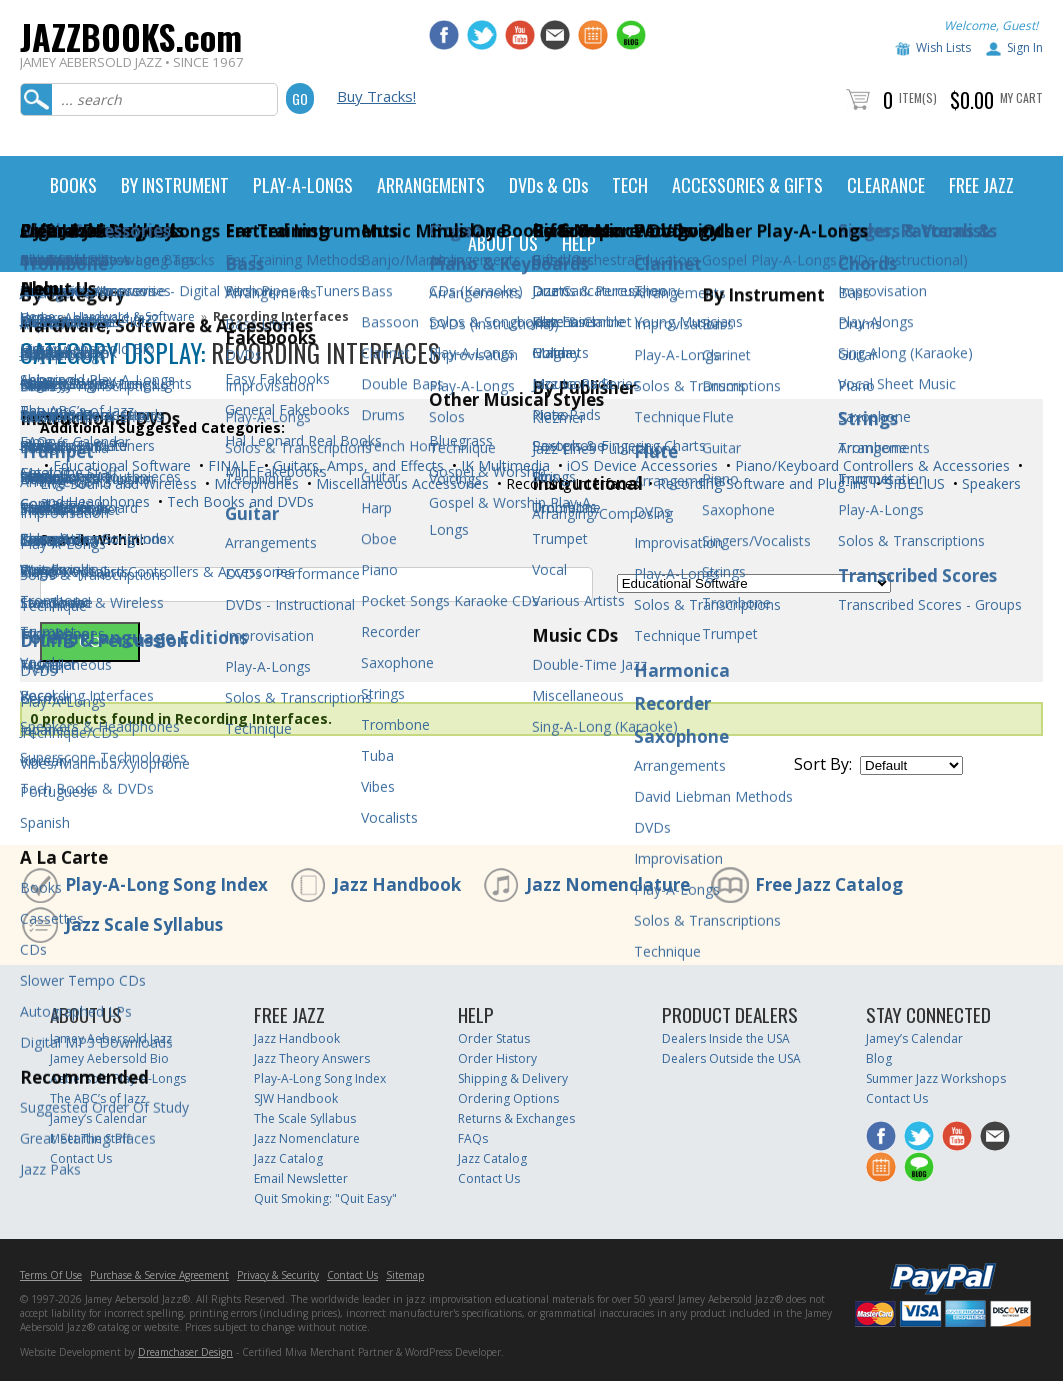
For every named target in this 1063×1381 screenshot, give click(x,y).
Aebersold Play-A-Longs (118, 1078)
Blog (879, 1058)
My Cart (1021, 97)
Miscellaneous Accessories (400, 483)
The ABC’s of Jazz (98, 1098)
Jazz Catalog (288, 1158)
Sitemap (405, 1275)
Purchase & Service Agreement (159, 1275)
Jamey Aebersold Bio (109, 1058)
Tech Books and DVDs (238, 501)
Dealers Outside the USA (731, 1058)
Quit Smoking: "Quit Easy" (325, 1198)
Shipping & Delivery (513, 1078)
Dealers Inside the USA (726, 1038)
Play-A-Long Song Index (166, 884)
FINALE (230, 465)
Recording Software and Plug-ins (760, 483)
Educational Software (120, 465)
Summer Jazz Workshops (936, 1078)
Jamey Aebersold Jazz (111, 1038)
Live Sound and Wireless (118, 483)
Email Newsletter (301, 1178)
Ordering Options (508, 1098)
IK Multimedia (503, 465)
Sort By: (823, 764)
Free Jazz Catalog (829, 884)
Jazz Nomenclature (608, 884)
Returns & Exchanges (516, 1118)
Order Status (494, 1038)
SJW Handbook (296, 1098)
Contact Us (81, 1158)
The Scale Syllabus (305, 1118)
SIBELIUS (913, 483)
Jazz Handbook (397, 884)
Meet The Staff (90, 1138)
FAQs (473, 1138)
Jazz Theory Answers (312, 1058)
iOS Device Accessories (640, 465)
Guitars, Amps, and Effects (356, 465)
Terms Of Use (51, 1275)
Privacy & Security (278, 1275)
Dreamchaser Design (185, 1352)
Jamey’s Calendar (98, 1118)
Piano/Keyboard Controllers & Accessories (870, 465)
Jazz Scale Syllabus (144, 924)
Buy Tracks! (376, 96)
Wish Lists (943, 47)
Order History (497, 1058)
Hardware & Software (134, 316)
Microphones (254, 483)
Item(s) (918, 97)
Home (37, 316)
